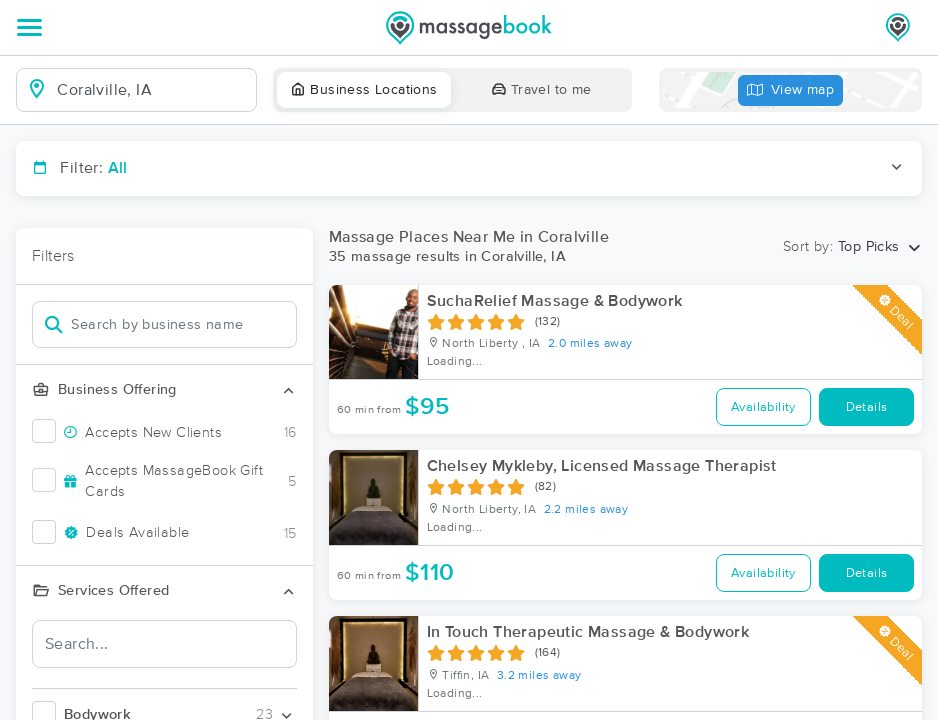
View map (791, 90)
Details (867, 407)
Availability (763, 407)
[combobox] (152, 90)
